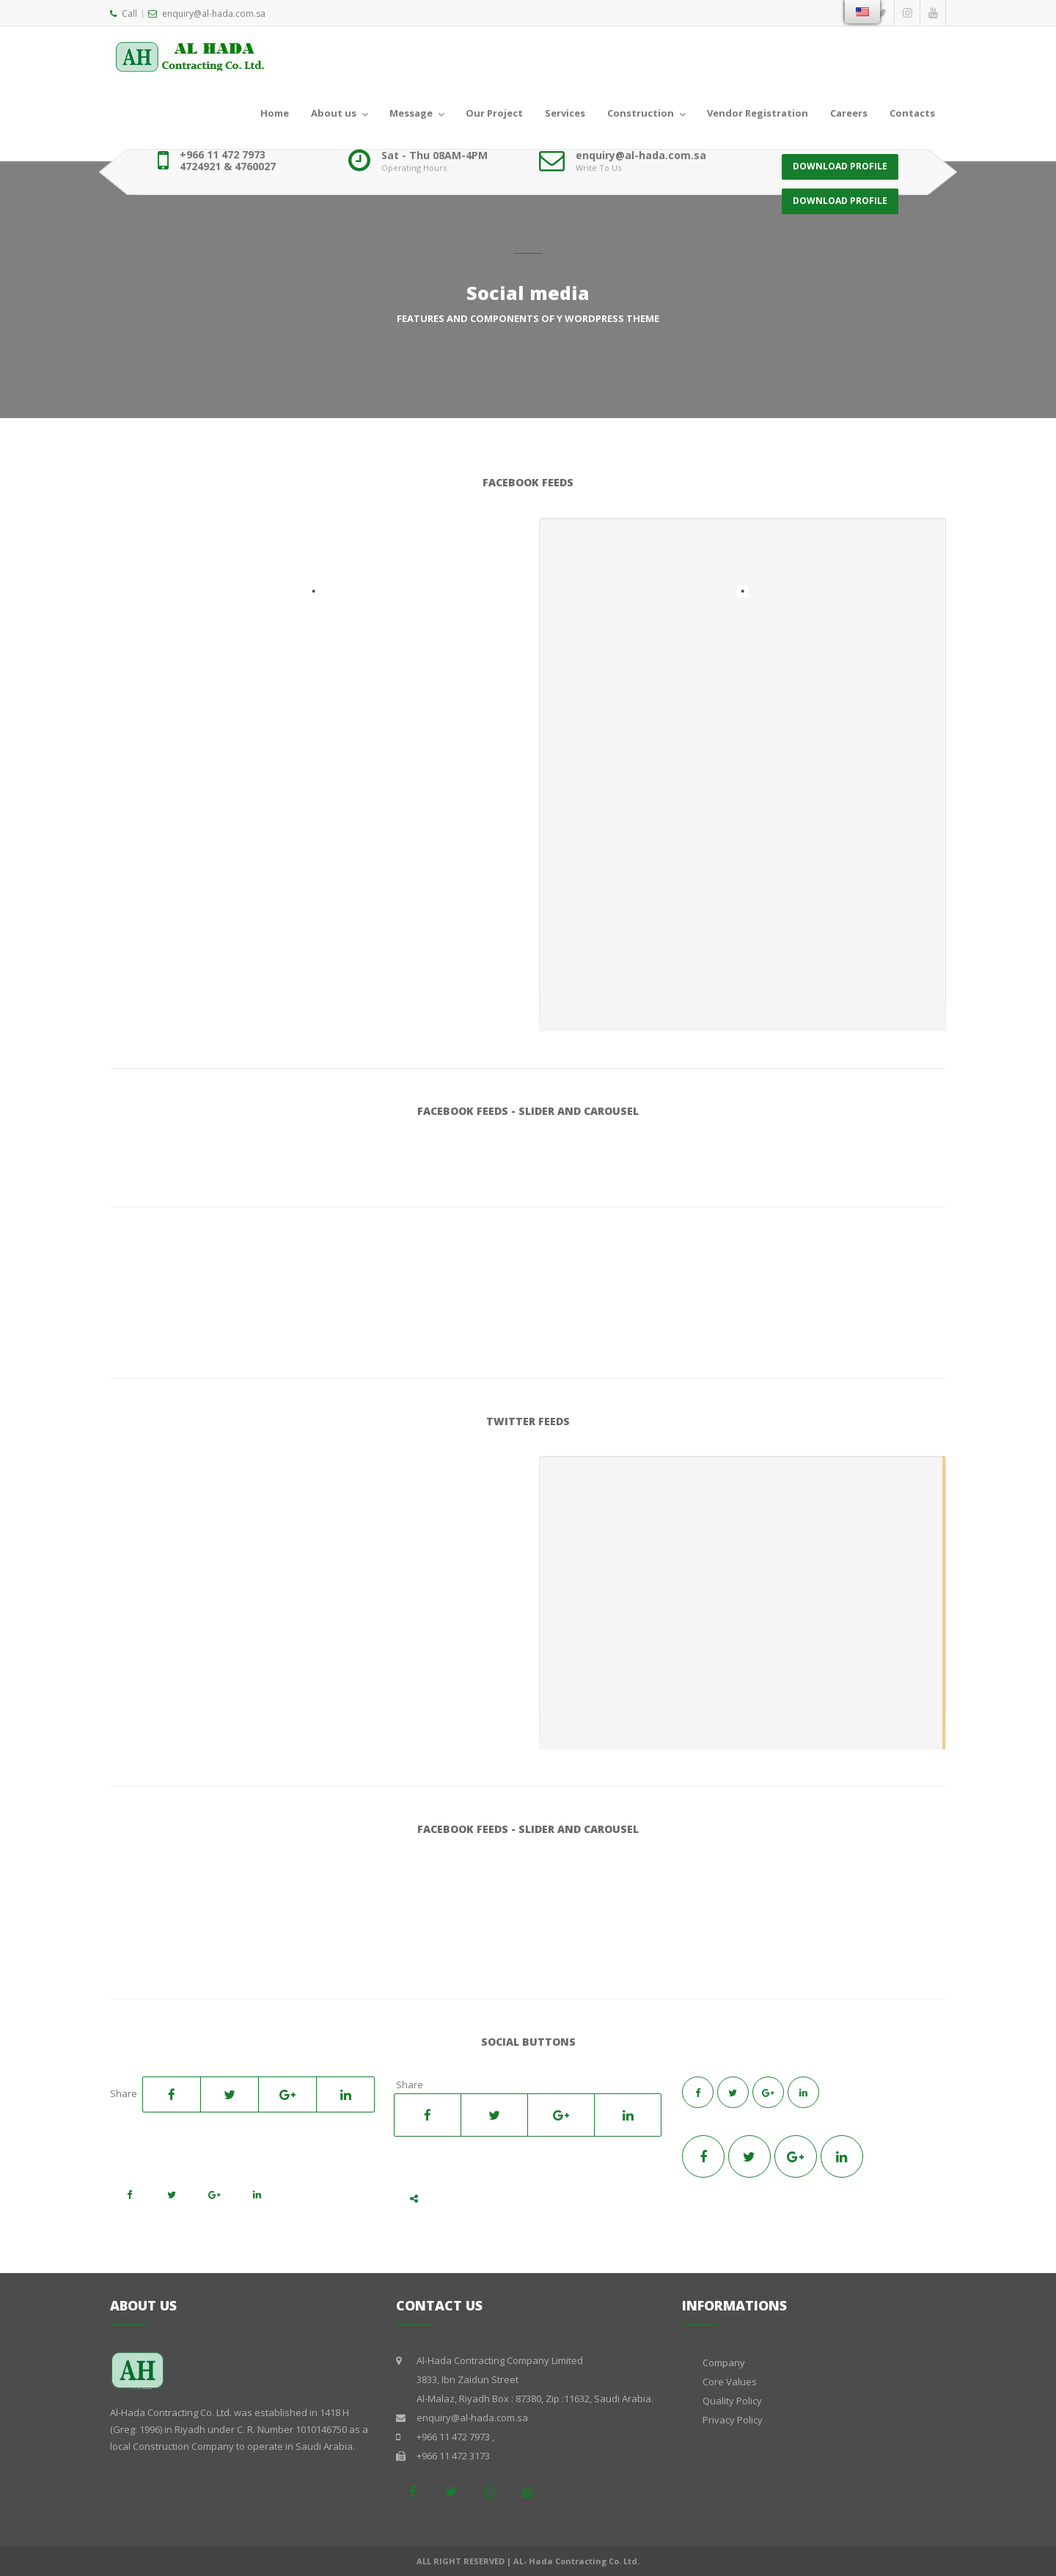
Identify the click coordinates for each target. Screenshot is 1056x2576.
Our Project (494, 113)
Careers (849, 113)
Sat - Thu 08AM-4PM (434, 155)
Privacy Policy (733, 2419)
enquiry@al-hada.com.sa (206, 13)
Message (411, 113)
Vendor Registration (757, 113)
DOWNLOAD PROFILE (840, 160)
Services (565, 113)
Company (724, 2362)
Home (274, 113)
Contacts (912, 113)
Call (123, 13)
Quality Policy (732, 2400)
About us (333, 113)
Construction (640, 113)
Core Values (730, 2381)
